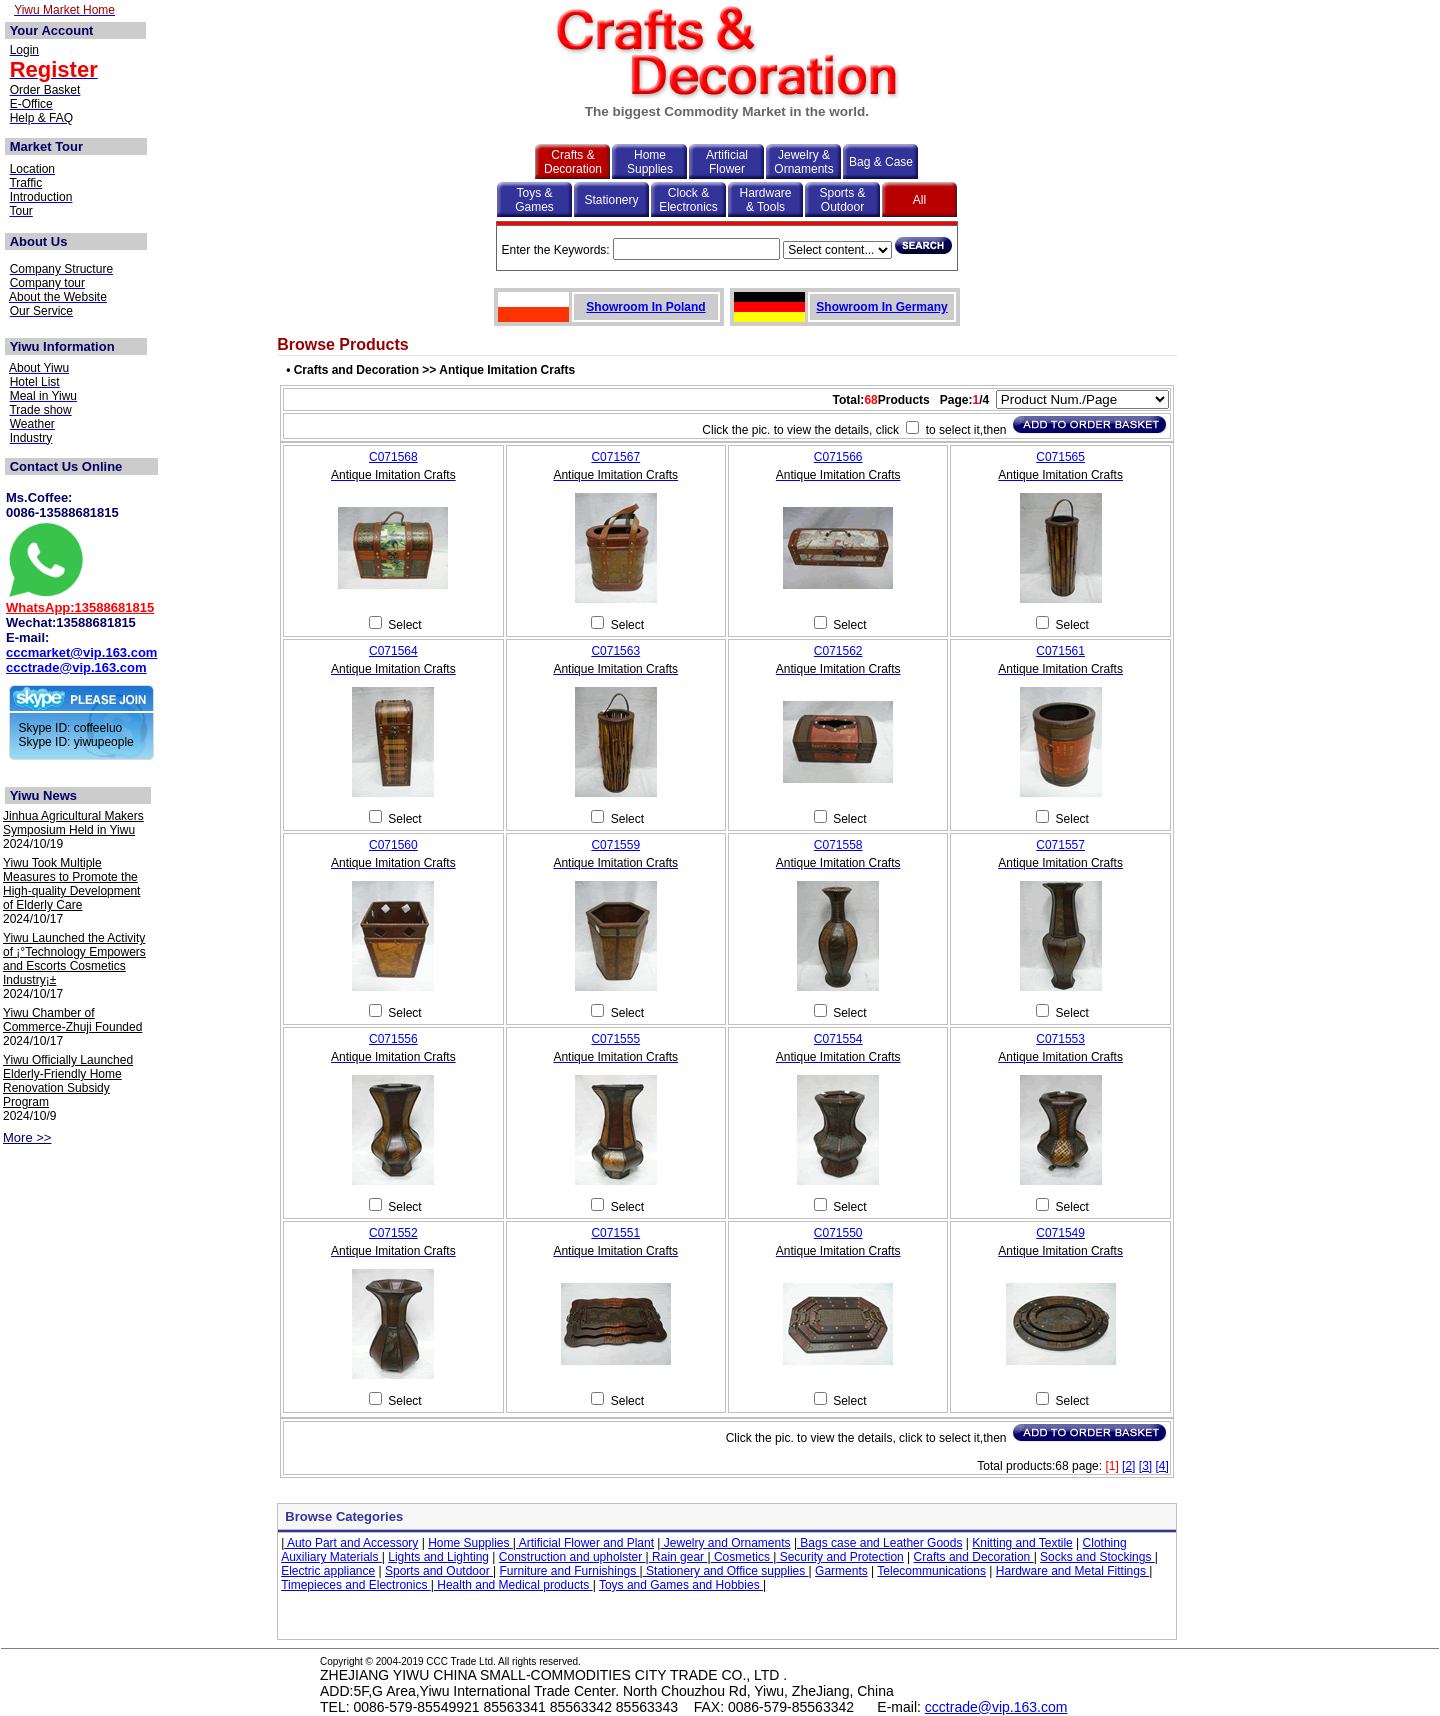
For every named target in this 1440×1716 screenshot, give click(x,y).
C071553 (1060, 1039)
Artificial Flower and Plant (585, 1543)
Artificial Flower (727, 162)
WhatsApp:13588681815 (80, 607)
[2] (1128, 1466)
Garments (841, 1571)
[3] (1145, 1466)
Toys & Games (534, 200)
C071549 (1060, 1233)
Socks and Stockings (1097, 1557)
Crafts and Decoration (974, 1557)
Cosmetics (742, 1557)
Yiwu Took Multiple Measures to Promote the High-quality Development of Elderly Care (71, 884)
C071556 (393, 1039)
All (919, 200)
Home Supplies (650, 162)
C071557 (1060, 845)
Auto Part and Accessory (351, 1543)
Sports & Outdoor (842, 200)
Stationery (611, 200)
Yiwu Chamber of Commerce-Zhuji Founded (72, 1020)
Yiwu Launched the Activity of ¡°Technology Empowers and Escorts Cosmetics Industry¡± (74, 959)
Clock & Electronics (688, 200)
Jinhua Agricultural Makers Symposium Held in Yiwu (73, 823)
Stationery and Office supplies (726, 1571)
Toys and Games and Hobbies (681, 1585)
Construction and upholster (572, 1557)
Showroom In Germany (881, 307)
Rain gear (678, 1557)
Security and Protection (839, 1557)
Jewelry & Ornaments (803, 162)
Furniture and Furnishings (570, 1571)
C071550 (838, 1233)
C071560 (393, 845)
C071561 (1060, 651)
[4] (1161, 1466)
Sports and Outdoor (439, 1571)
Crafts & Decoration (573, 162)
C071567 (615, 457)
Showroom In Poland (645, 307)
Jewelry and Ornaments (725, 1543)
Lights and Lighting (438, 1557)
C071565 (1060, 457)
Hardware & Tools (765, 200)
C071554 (838, 1039)
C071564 (393, 651)
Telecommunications (931, 1571)
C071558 (838, 845)
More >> (27, 1137)
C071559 (615, 845)
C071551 (615, 1233)
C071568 (393, 457)
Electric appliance (328, 1571)
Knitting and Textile (1022, 1543)
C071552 (393, 1233)
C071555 (615, 1039)
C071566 (838, 457)
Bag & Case (881, 162)
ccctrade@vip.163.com (76, 667)
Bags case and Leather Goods (879, 1543)
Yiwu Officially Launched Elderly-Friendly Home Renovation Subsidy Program (68, 1081)
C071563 (615, 651)
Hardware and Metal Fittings (1072, 1571)
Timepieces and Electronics (356, 1585)
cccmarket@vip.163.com (81, 652)
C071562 (838, 651)
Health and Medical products (513, 1585)
